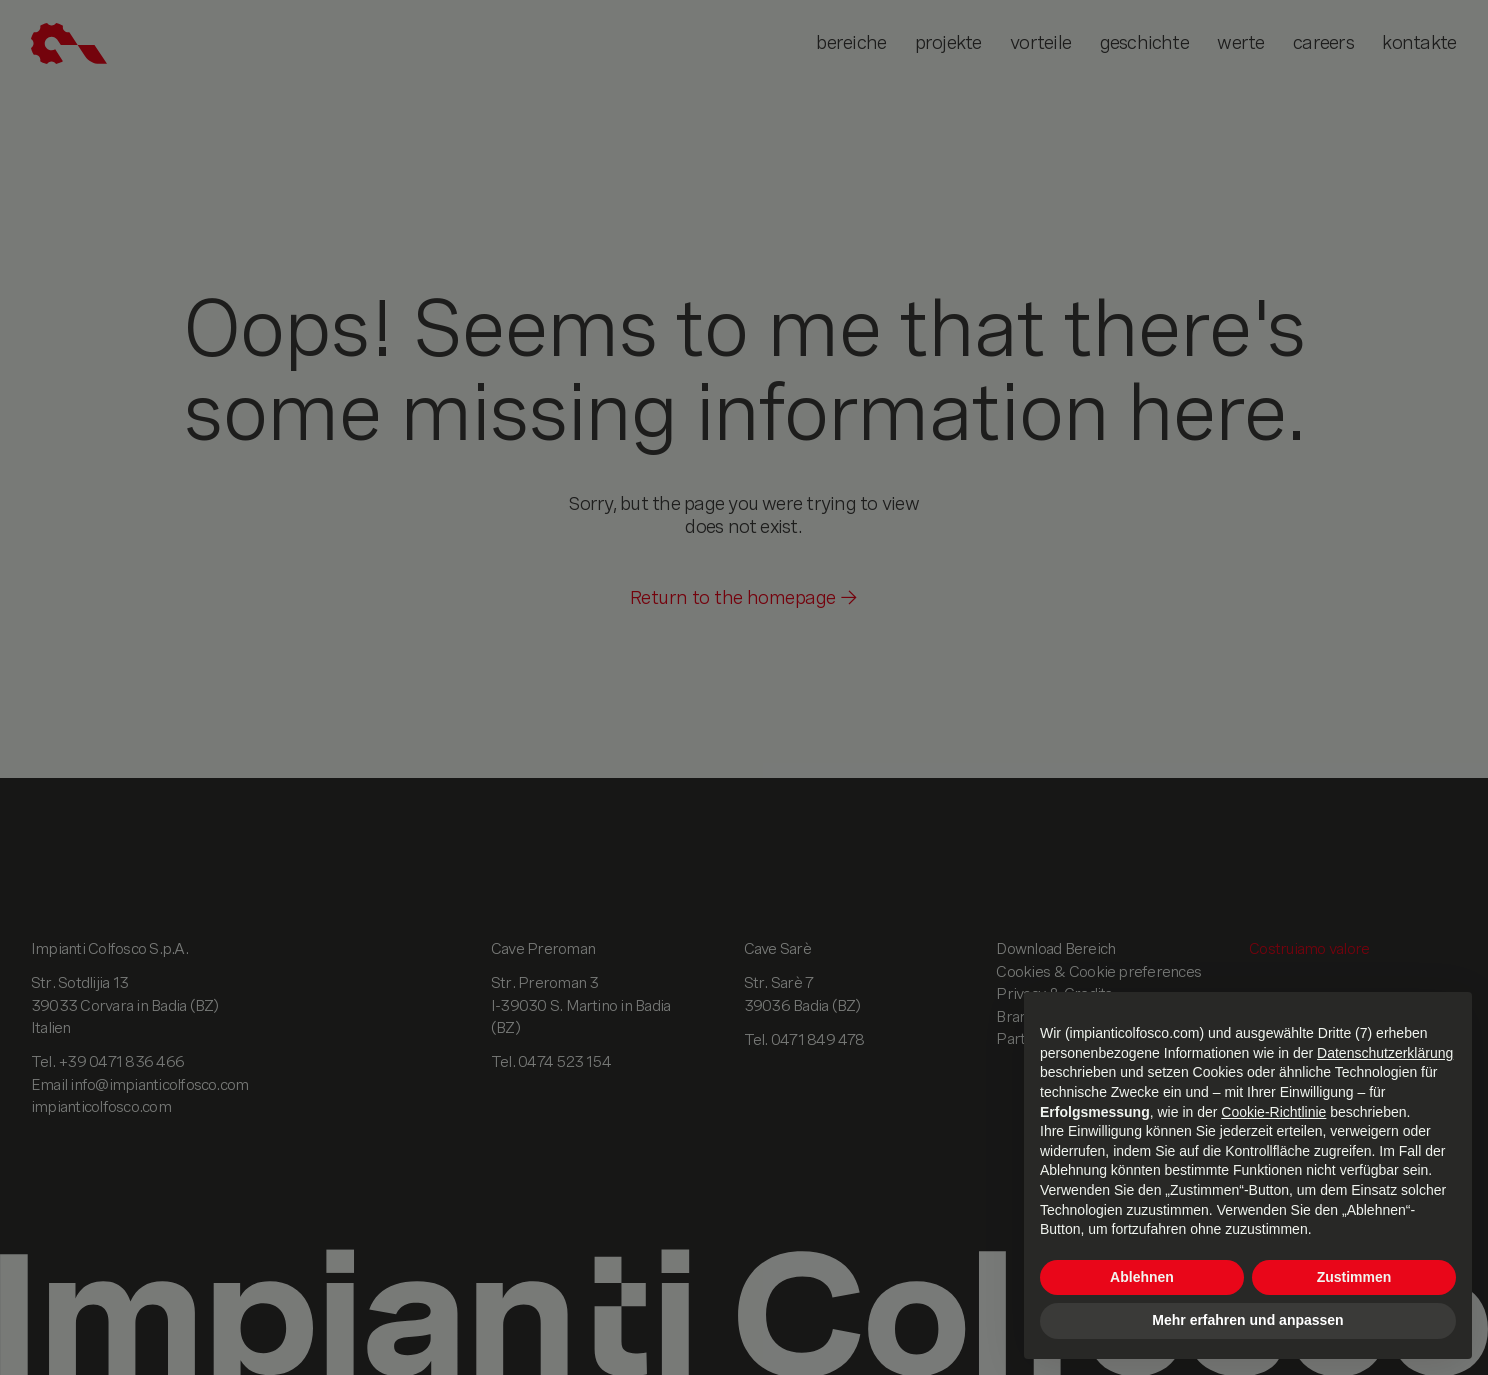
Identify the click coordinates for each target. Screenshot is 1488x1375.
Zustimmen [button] (1354, 1277)
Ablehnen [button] (1142, 1277)
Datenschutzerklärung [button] (1385, 1053)
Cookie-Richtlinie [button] (1273, 1112)
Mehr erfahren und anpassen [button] (1247, 1320)
